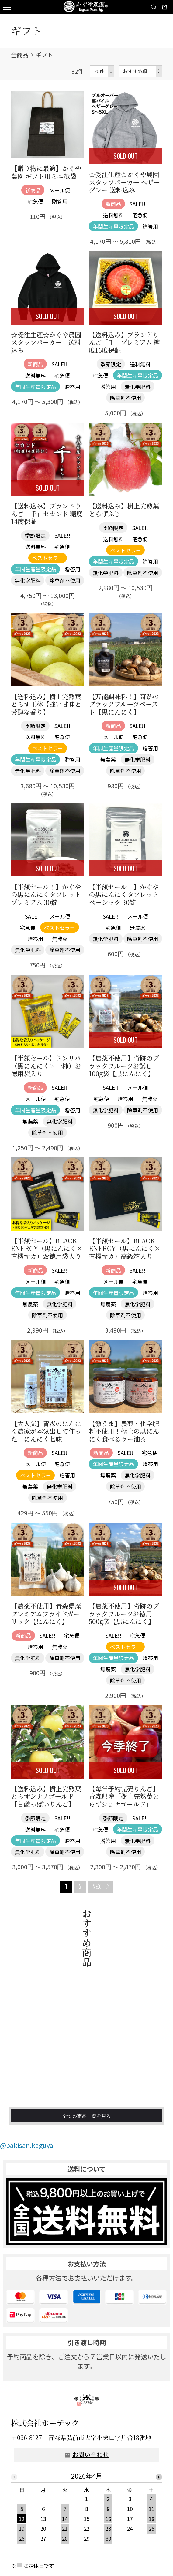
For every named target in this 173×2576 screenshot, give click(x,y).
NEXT (98, 1886)
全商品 (19, 54)
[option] (86, 2523)
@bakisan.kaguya (26, 2158)
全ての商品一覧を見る (87, 2140)
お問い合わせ (90, 2467)
